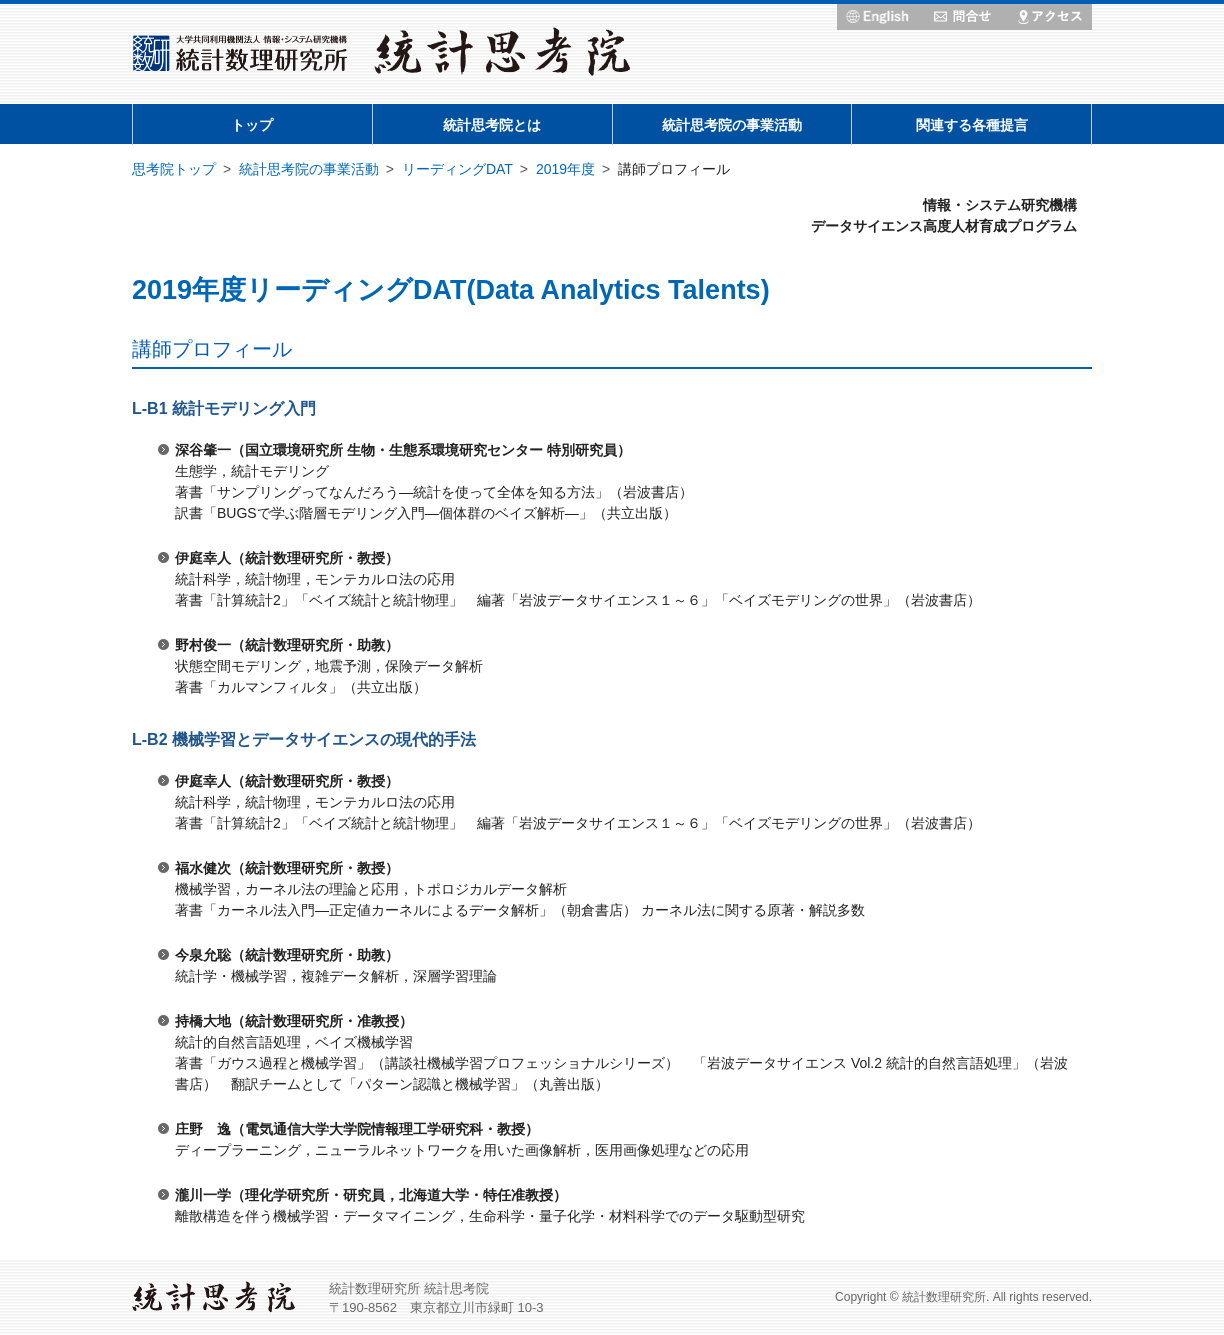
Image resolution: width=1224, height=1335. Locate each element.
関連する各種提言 (972, 125)
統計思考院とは (492, 125)
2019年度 (565, 169)
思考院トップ (174, 169)
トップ (252, 125)
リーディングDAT (457, 169)
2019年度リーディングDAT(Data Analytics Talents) (451, 290)
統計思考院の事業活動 (732, 125)
